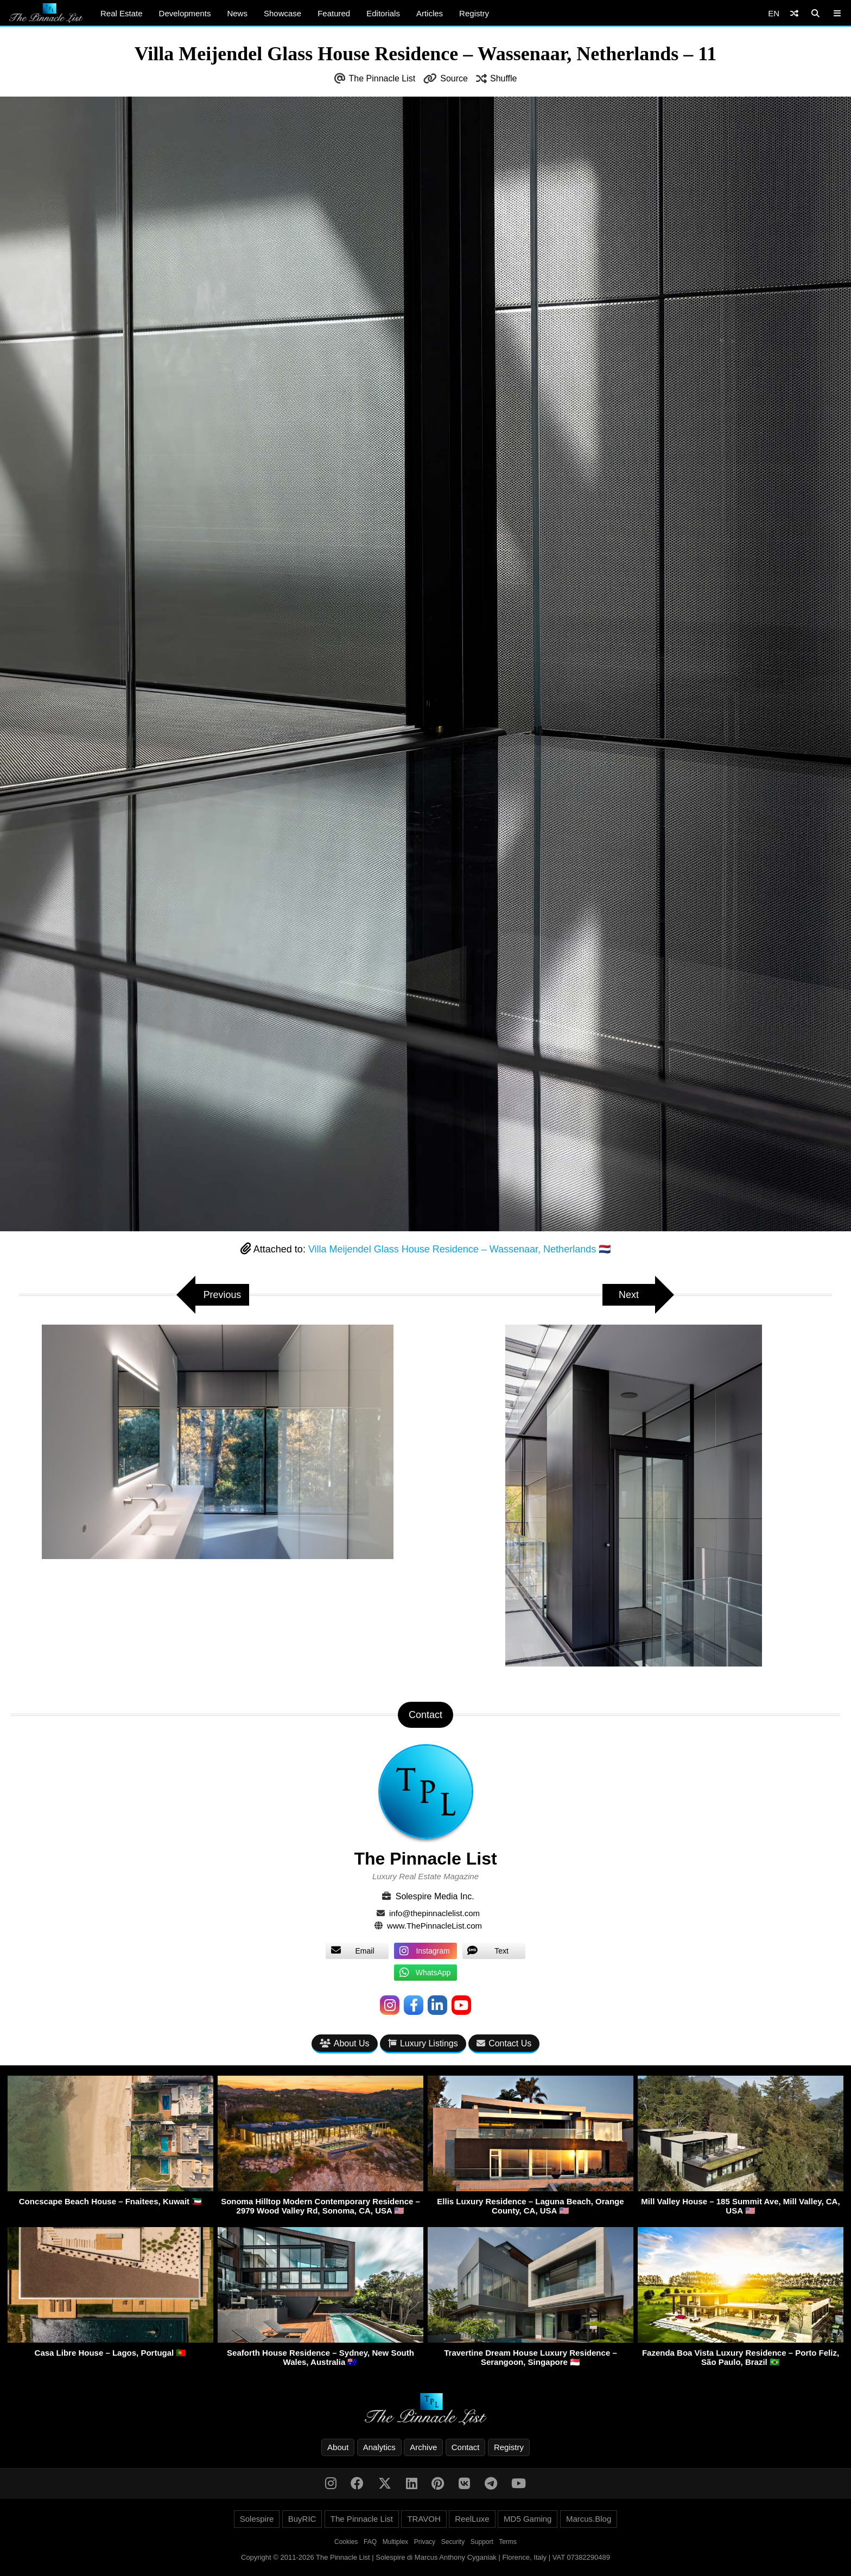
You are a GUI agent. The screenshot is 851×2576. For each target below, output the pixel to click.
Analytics (379, 2447)
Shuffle (503, 78)
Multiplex (395, 2542)
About (337, 2447)
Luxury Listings (423, 2043)
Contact (466, 2447)
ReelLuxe (472, 2518)
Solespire (257, 2518)
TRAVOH (423, 2518)
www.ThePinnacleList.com (434, 1925)
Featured (333, 13)
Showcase (282, 13)
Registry (474, 13)
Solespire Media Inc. (435, 1896)
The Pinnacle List (382, 78)
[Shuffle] (794, 13)
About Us (345, 2043)
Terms (508, 2542)
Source (454, 78)
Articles (429, 13)
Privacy (424, 2542)
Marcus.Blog (588, 2518)
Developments (185, 13)
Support (482, 2542)
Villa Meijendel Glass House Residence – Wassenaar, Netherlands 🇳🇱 (459, 1249)
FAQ (370, 2542)
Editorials (383, 13)
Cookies (346, 2542)
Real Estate (121, 13)
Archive (423, 2447)
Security (453, 2542)
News (237, 13)
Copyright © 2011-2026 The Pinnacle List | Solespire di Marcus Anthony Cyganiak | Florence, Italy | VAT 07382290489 (425, 2557)
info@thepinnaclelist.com (434, 1913)
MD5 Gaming (527, 2518)
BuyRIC (302, 2518)
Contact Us (504, 2043)
